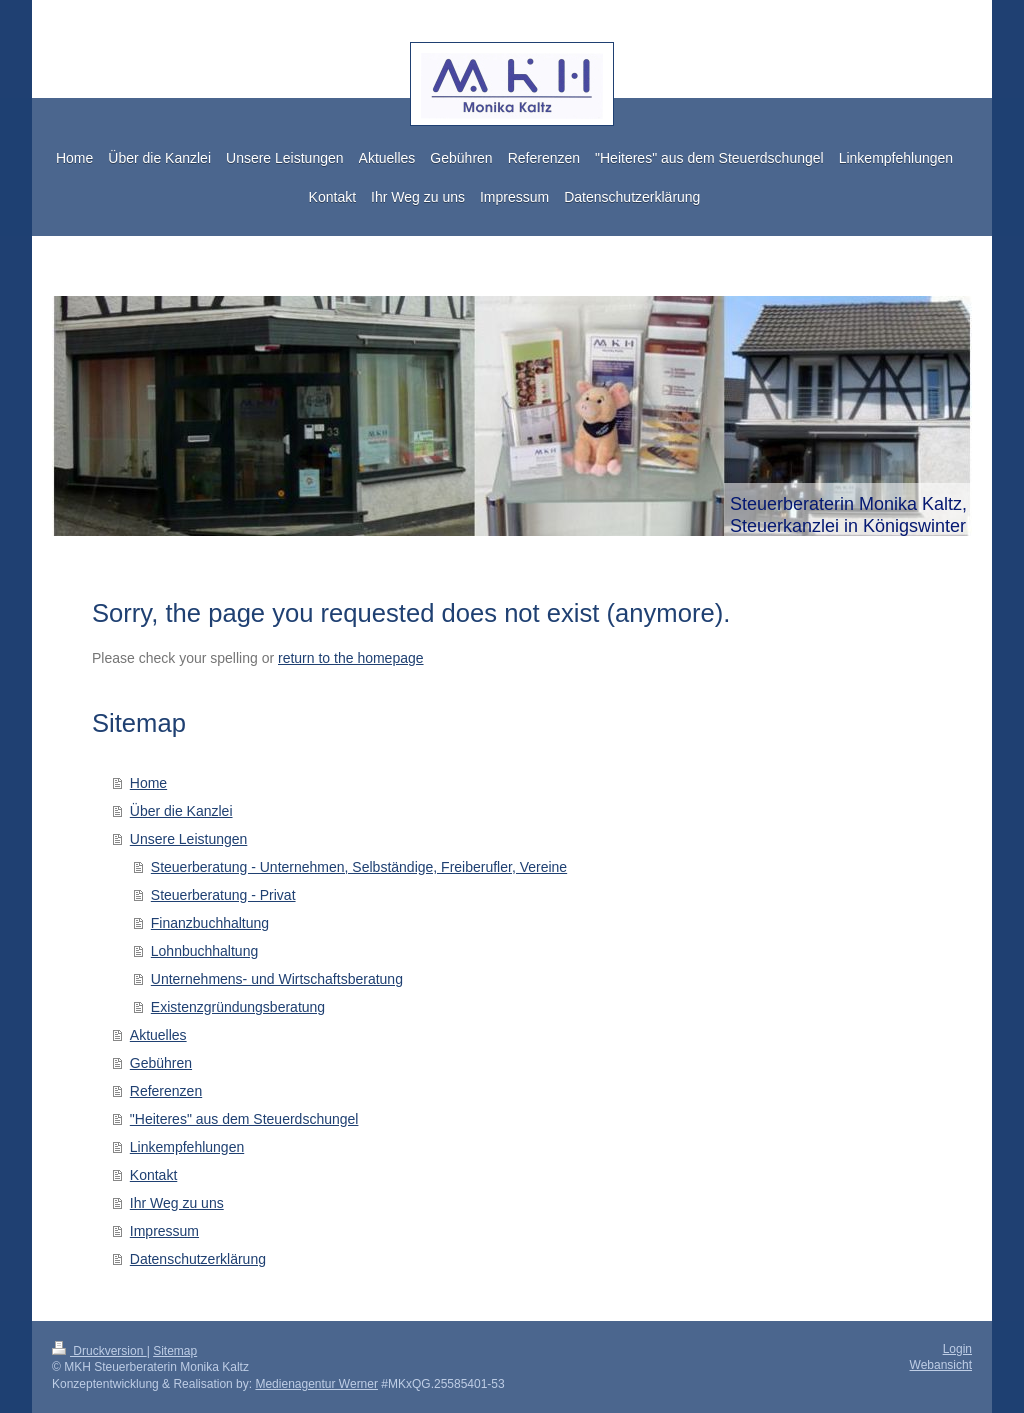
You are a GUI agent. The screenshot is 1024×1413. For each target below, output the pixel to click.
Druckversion (99, 1351)
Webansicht (941, 1365)
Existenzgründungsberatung (238, 1007)
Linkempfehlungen (187, 1147)
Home (148, 783)
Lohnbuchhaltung (204, 951)
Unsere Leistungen (189, 839)
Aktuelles (158, 1035)
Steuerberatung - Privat (223, 895)
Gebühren (161, 1063)
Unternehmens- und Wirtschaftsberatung (277, 979)
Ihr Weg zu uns (177, 1203)
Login (957, 1349)
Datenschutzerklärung (198, 1259)
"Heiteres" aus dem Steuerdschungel (244, 1119)
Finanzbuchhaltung (210, 923)
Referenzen (166, 1091)
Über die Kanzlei (181, 811)
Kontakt (153, 1175)
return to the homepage (351, 658)
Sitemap (175, 1351)
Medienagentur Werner (316, 1384)
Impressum (164, 1231)
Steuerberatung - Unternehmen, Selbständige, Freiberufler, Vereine (359, 867)
